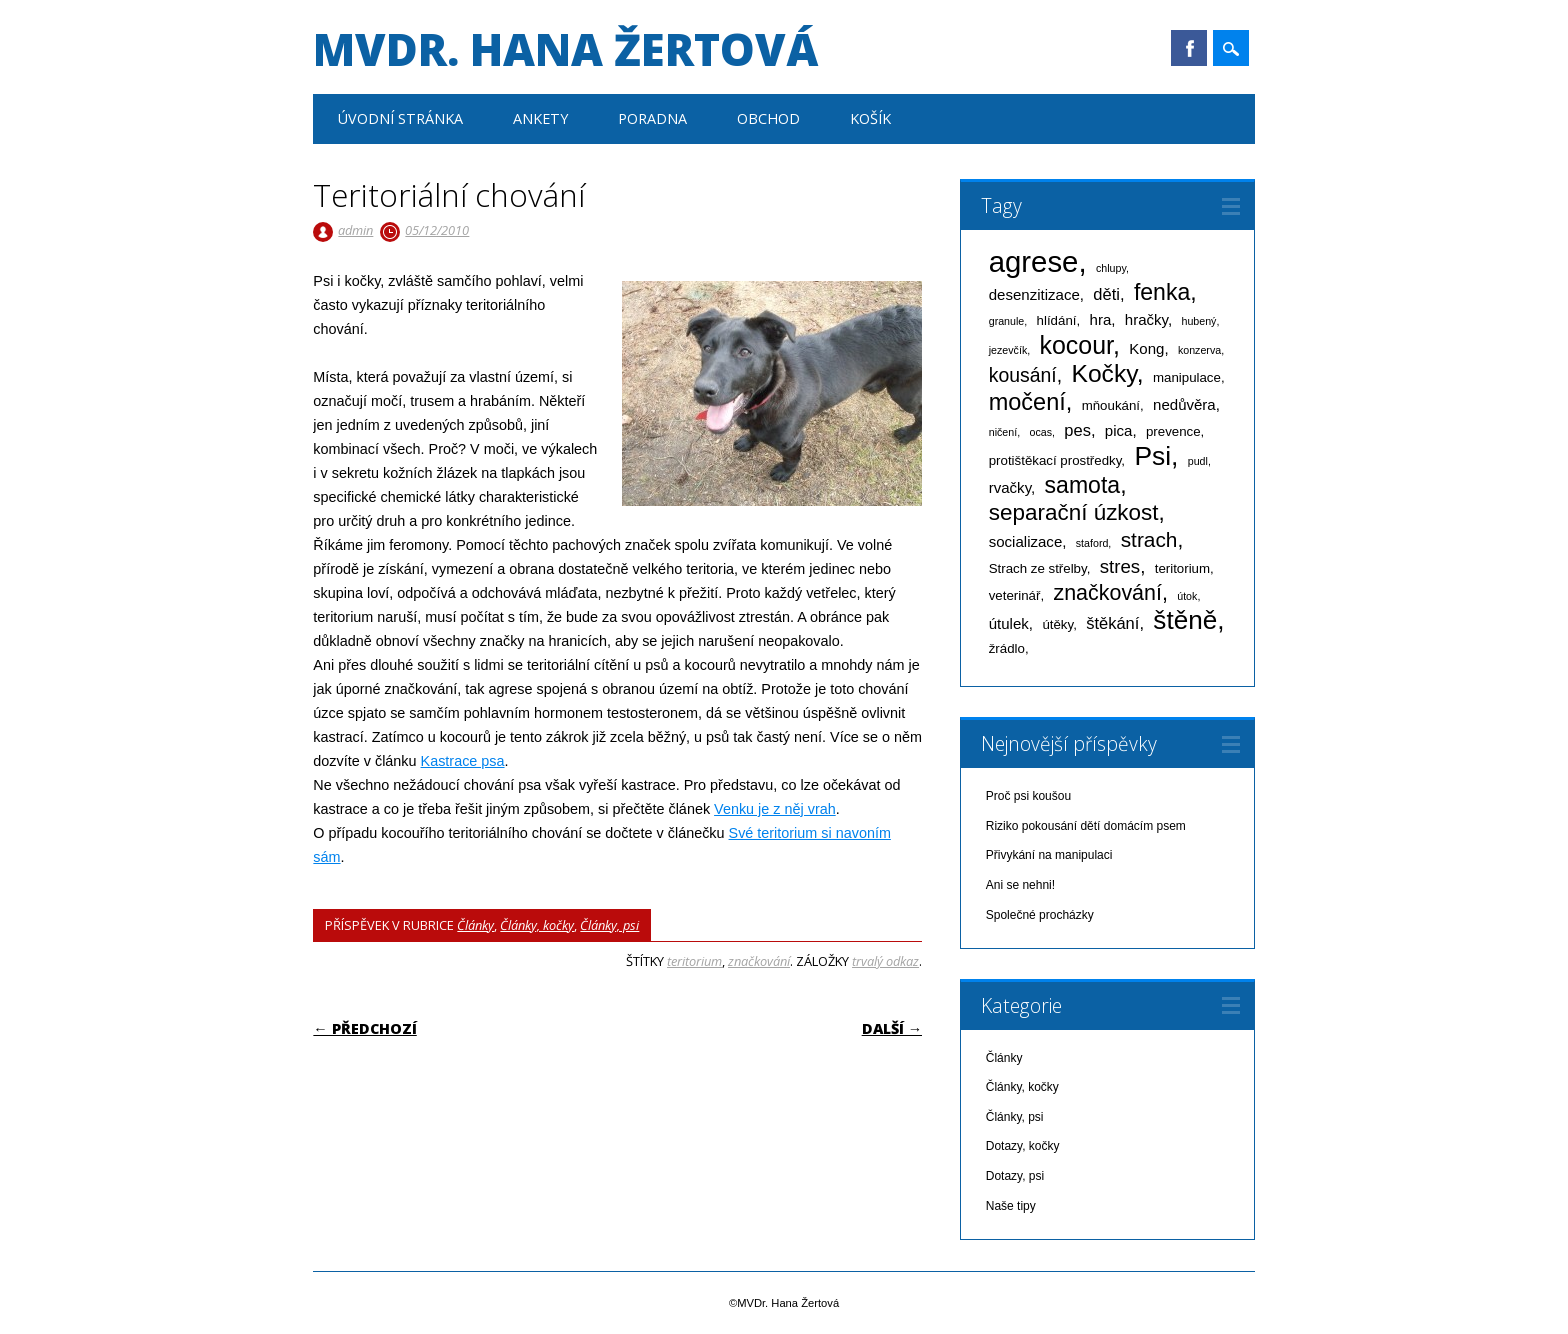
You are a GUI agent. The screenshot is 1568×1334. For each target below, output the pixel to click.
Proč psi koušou (1028, 796)
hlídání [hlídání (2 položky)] (1057, 320)
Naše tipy (1011, 1206)
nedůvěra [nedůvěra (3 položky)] (1184, 404)
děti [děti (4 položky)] (1106, 294)
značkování (759, 961)
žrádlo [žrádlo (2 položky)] (1007, 648)
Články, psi (609, 925)
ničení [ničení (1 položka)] (1003, 432)
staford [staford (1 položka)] (1092, 543)
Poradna (652, 118)
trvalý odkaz (885, 961)
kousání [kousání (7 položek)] (1023, 375)
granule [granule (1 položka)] (1007, 321)
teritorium (694, 961)
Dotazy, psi (1015, 1176)
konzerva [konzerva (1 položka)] (1199, 350)
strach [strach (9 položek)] (1149, 539)
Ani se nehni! (1020, 885)
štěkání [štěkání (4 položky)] (1112, 623)
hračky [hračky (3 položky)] (1146, 319)
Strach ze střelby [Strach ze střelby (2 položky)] (1038, 568)
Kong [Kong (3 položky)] (1146, 348)
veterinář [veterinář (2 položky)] (1015, 595)
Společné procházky (1040, 915)
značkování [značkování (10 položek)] (1107, 593)
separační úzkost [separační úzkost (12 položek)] (1074, 512)
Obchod (768, 118)
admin (355, 230)
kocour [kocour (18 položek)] (1076, 345)
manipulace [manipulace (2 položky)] (1187, 377)
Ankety (540, 118)
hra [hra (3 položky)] (1101, 319)
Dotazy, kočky (1023, 1146)
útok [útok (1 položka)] (1187, 596)
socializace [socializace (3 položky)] (1026, 541)
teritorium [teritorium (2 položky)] (1182, 568)
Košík (870, 118)
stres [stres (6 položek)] (1120, 566)
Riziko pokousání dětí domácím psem (1086, 826)
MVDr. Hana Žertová (565, 49)
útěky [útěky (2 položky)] (1057, 624)
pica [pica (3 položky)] (1119, 430)
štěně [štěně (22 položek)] (1185, 620)
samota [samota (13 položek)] (1083, 485)
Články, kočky (537, 925)
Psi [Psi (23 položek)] (1152, 456)
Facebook (1189, 48)
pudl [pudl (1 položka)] (1198, 461)
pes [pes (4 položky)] (1077, 430)
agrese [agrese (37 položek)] (1034, 261)
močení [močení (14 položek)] (1027, 402)
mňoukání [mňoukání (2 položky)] (1111, 405)
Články (475, 925)
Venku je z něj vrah (775, 809)
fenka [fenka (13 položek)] (1162, 292)
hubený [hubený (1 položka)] (1198, 321)
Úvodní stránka (400, 118)
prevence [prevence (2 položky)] (1173, 431)
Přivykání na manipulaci (1049, 855)
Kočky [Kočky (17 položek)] (1103, 373)
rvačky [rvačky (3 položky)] (1010, 487)
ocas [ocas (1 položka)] (1040, 432)
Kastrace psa (463, 761)
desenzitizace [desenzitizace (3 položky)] (1034, 294)
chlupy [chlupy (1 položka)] (1111, 268)
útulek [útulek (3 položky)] (1009, 623)
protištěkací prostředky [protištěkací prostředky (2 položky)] (1055, 460)
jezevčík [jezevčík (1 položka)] (1008, 350)
